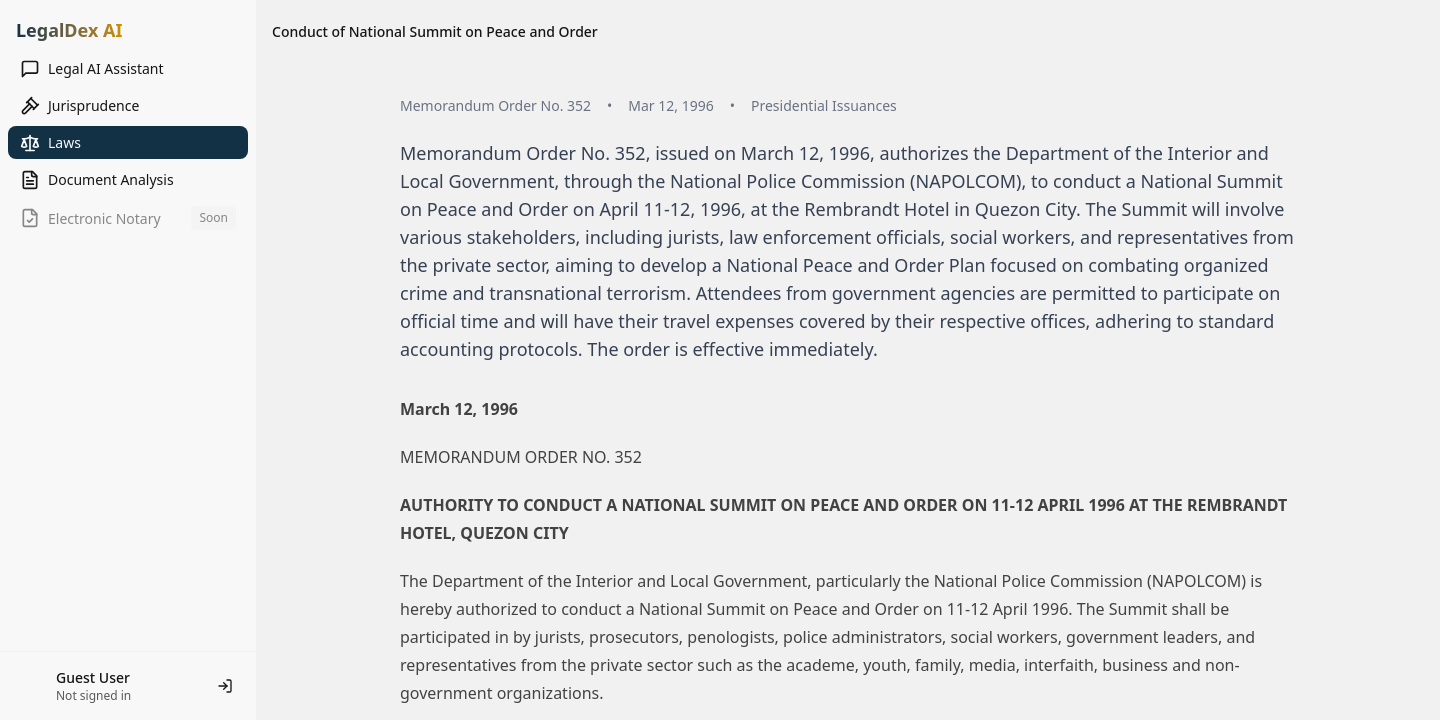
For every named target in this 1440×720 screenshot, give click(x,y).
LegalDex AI (69, 30)
